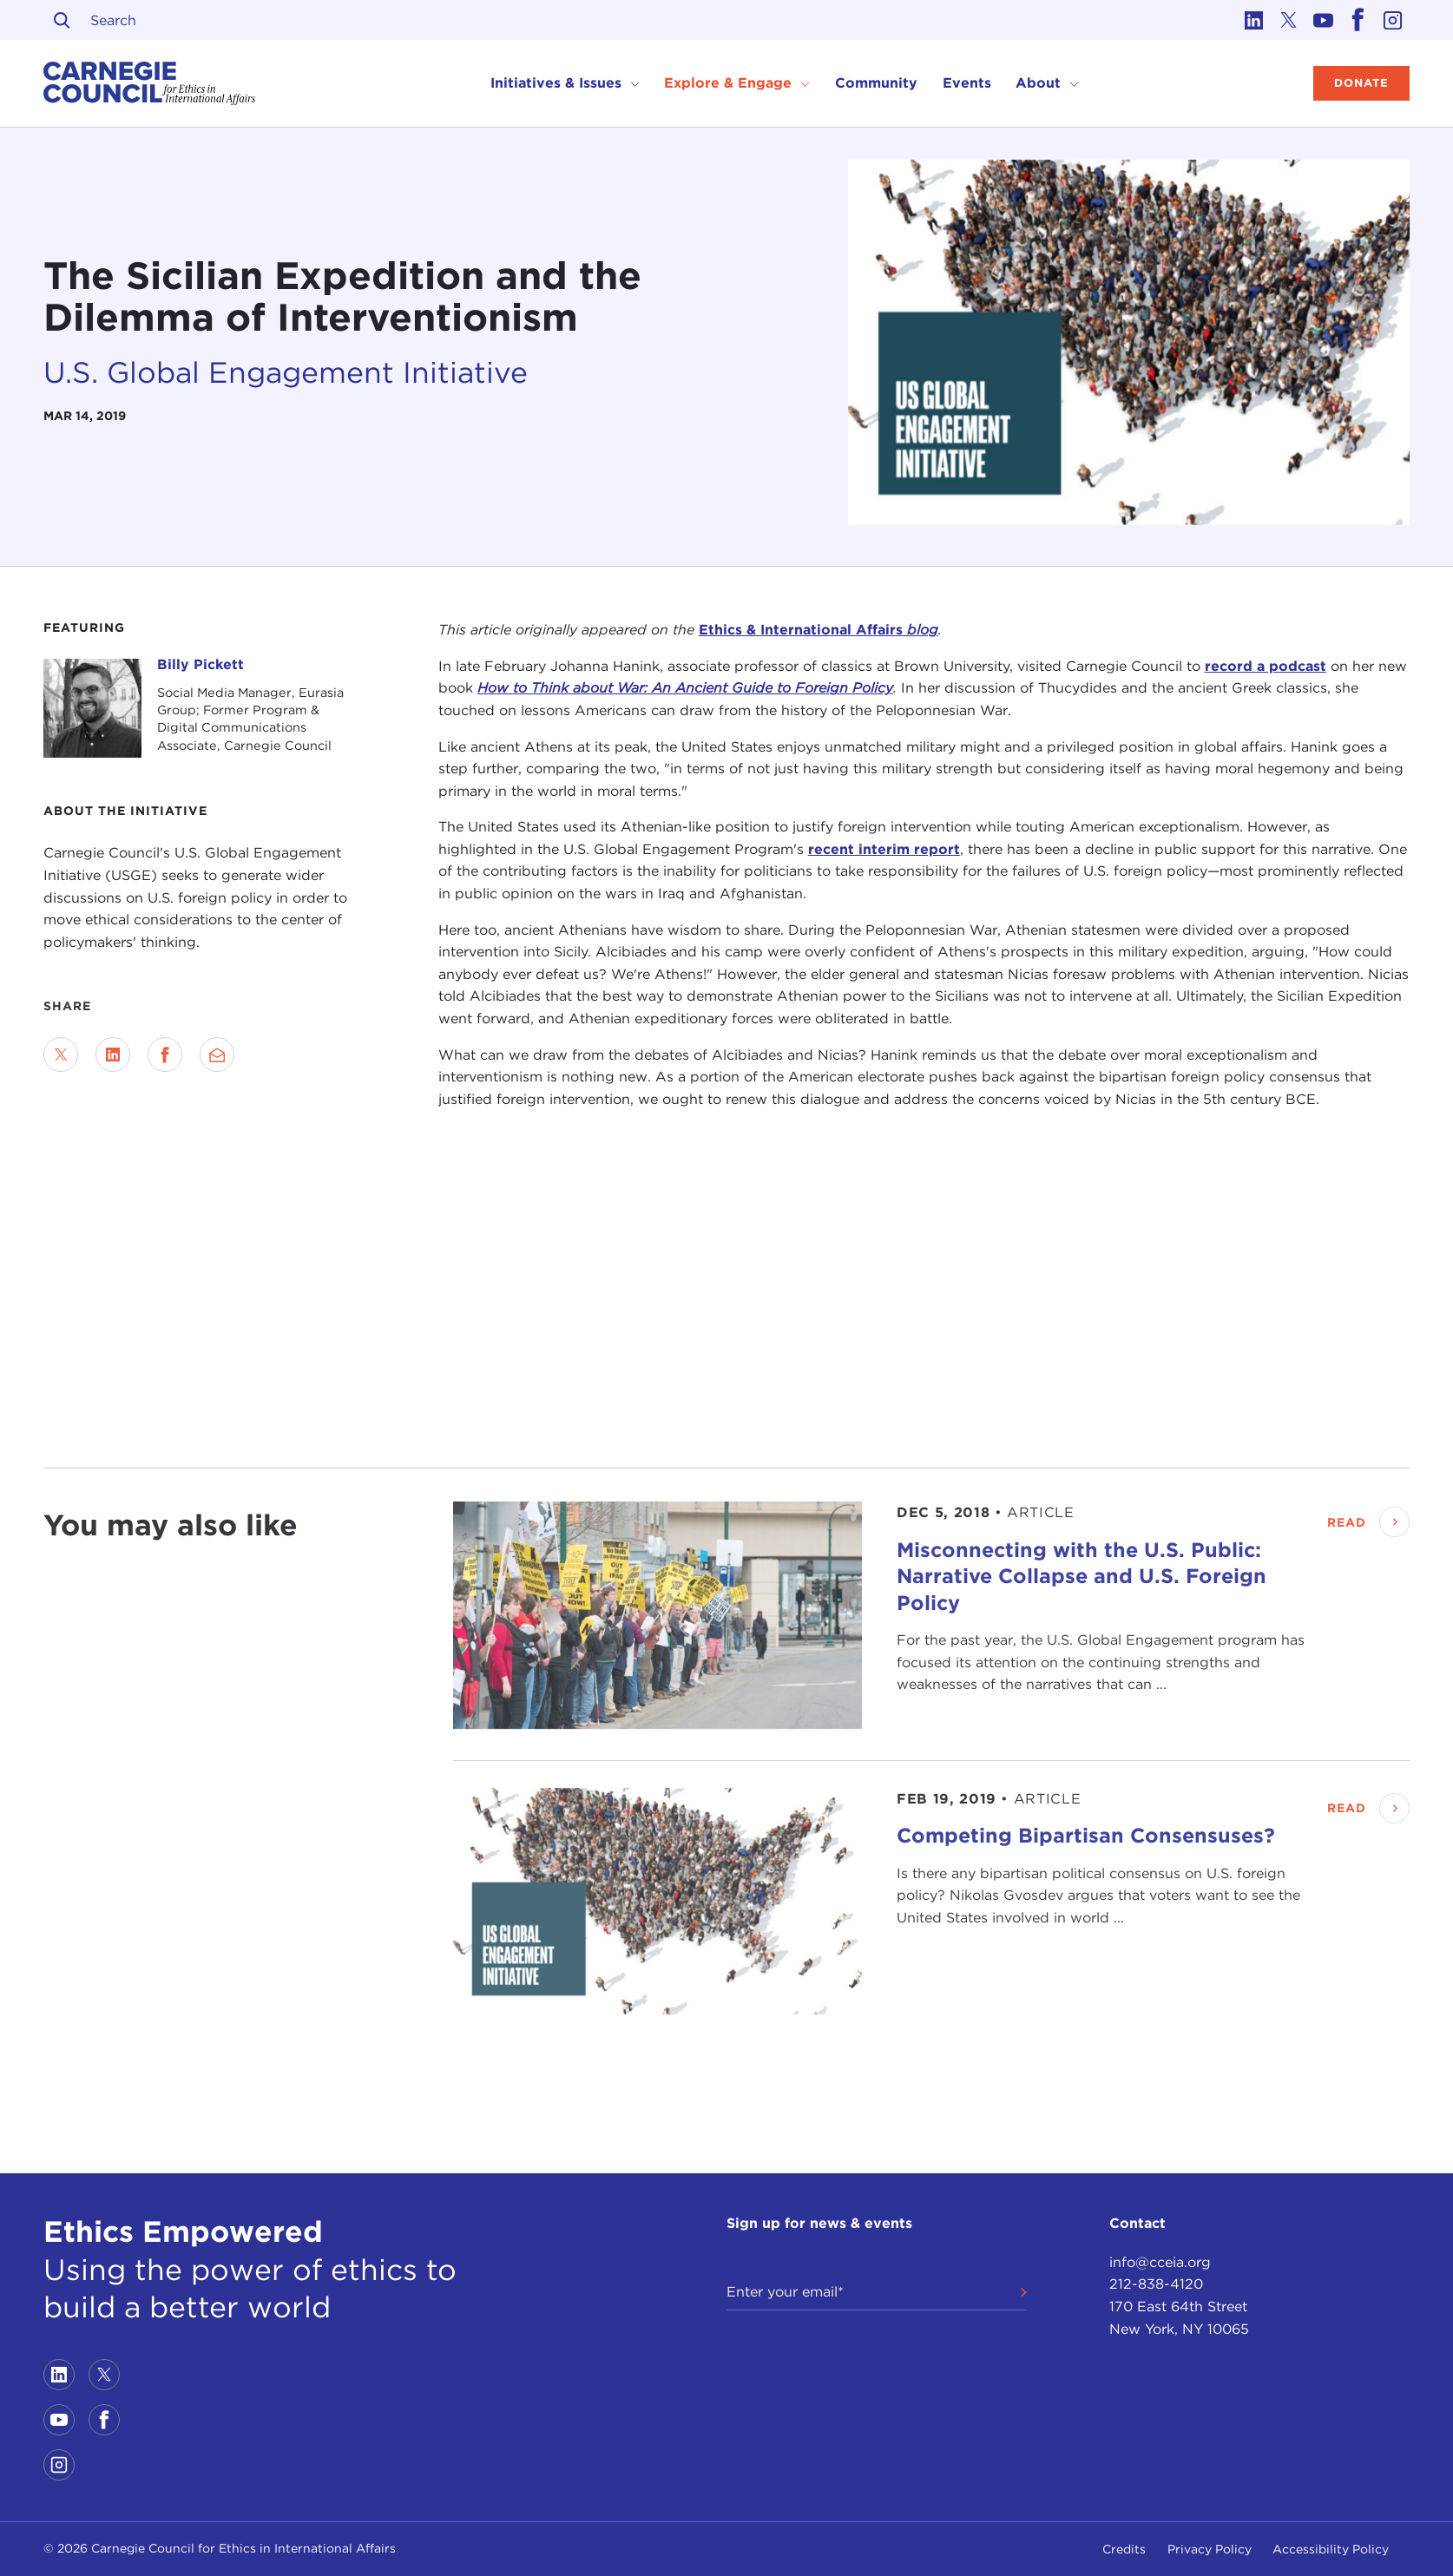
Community (876, 83)
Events (967, 83)
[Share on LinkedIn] (112, 1054)
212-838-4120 (1156, 2284)
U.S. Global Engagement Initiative (285, 372)
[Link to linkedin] (1253, 20)
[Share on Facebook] (165, 1054)
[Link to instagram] (1392, 20)
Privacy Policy (1209, 2549)
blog (920, 629)
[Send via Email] (217, 1054)
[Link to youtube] (1322, 20)
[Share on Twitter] (60, 1054)
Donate (1361, 82)
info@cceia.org (1160, 2262)
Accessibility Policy (1330, 2549)
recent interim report (884, 849)
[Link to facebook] (1357, 20)
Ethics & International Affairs (801, 629)
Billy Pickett (200, 664)
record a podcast (1265, 666)
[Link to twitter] (1288, 20)
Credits (1124, 2549)
